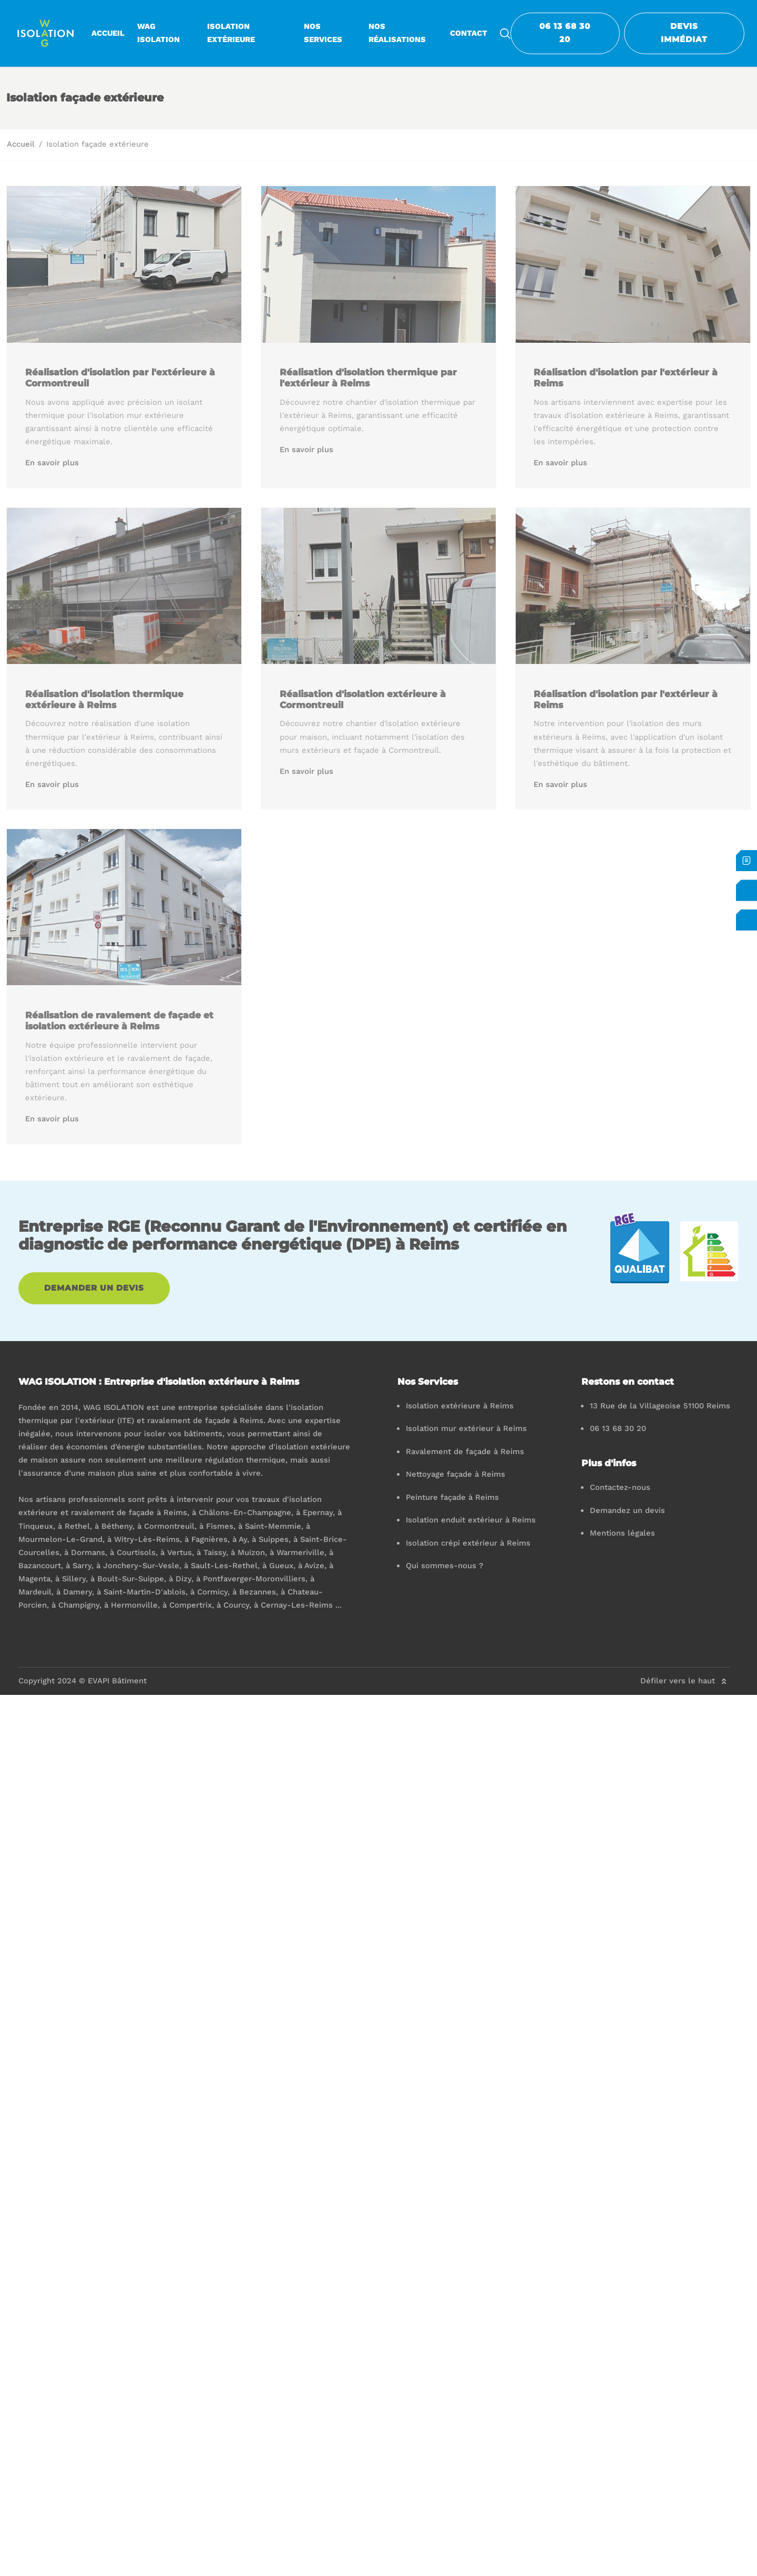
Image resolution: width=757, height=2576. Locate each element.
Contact (468, 33)
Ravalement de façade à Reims (465, 1451)
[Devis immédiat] (746, 860)
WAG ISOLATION (158, 33)
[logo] (45, 33)
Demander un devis (94, 1288)
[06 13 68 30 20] (746, 920)
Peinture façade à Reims (452, 1497)
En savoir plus (53, 462)
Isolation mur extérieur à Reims (466, 1428)
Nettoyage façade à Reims (455, 1474)
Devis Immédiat (684, 33)
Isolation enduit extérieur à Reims (471, 1520)
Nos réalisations (397, 33)
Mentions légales (622, 1533)
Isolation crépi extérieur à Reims (468, 1543)
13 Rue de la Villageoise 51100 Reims (660, 1405)
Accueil (108, 33)
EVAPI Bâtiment (117, 1680)
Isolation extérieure (231, 33)
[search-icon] (505, 33)
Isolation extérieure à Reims (460, 1405)
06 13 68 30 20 (564, 33)
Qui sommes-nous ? (444, 1565)
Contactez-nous (620, 1487)
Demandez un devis (627, 1510)
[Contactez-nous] (746, 890)
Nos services (323, 33)
